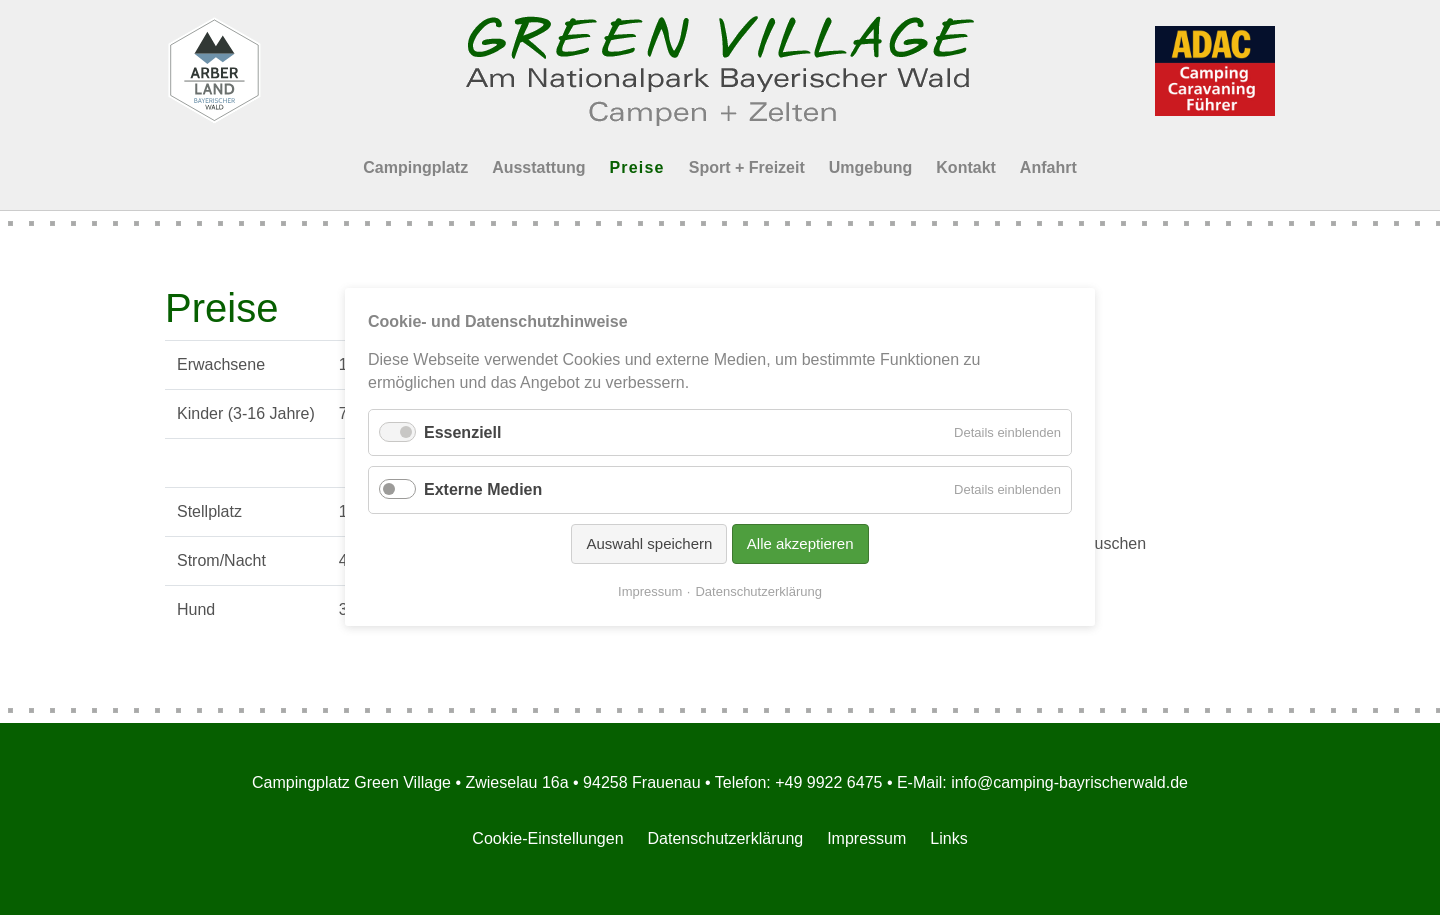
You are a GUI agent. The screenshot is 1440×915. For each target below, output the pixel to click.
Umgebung (871, 167)
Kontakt (966, 167)
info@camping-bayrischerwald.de (1069, 782)
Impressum (866, 838)
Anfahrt (1048, 167)
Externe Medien (483, 490)
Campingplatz (415, 167)
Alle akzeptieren (800, 543)
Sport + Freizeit (747, 167)
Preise (636, 167)
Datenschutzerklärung (726, 838)
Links (948, 838)
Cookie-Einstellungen (547, 838)
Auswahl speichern (649, 543)
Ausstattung (538, 167)
